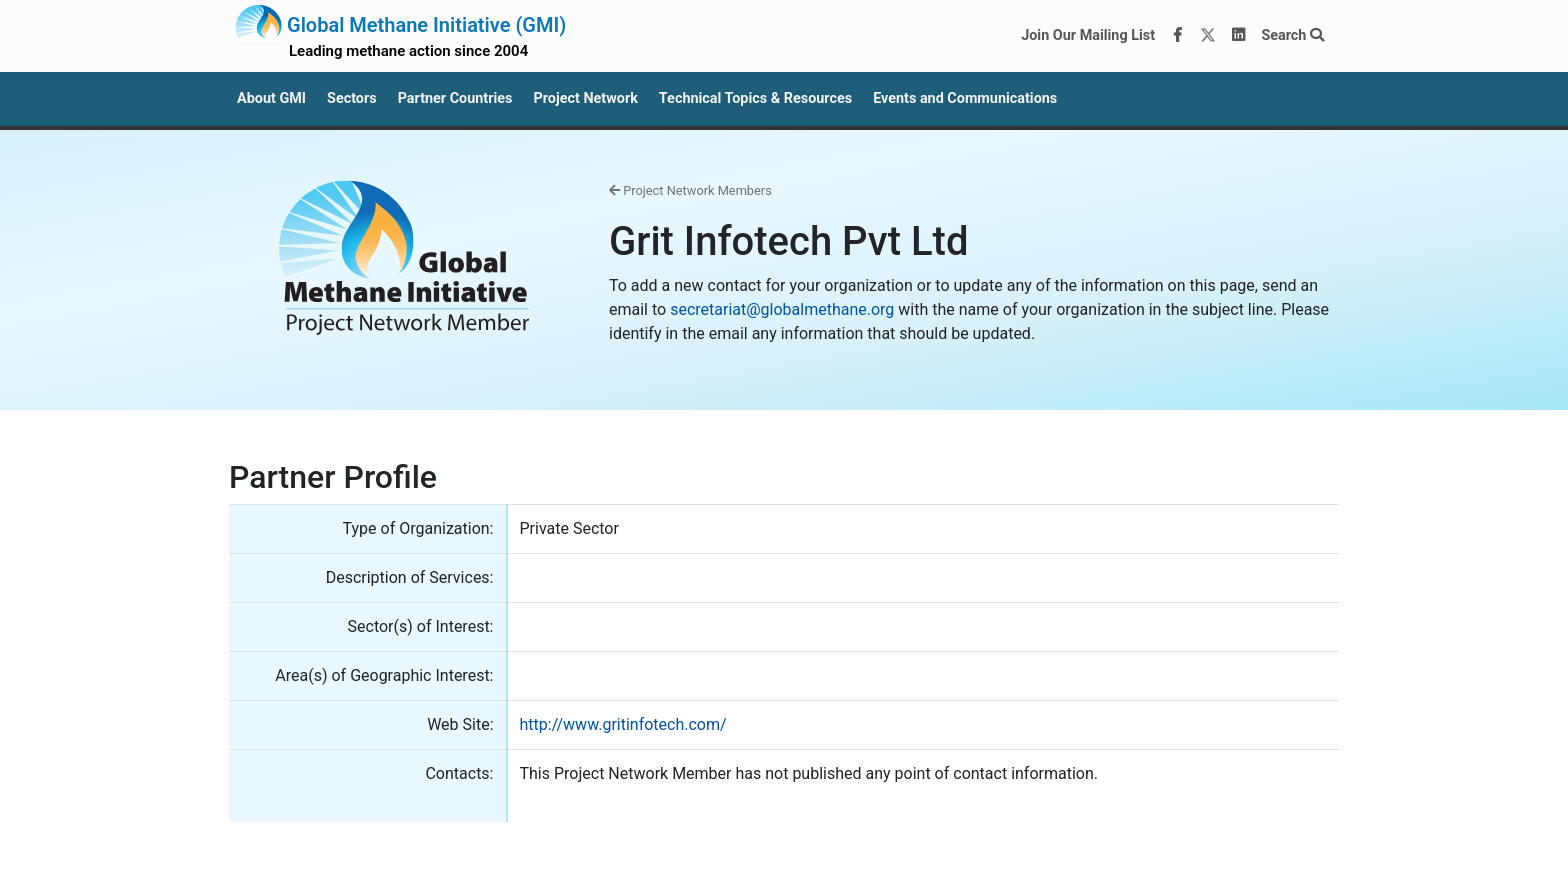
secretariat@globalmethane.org (782, 309)
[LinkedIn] (1239, 36)
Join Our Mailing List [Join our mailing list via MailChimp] (1088, 35)
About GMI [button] (271, 98)
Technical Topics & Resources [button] (755, 98)
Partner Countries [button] (455, 98)
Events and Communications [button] (965, 98)
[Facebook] (1178, 36)
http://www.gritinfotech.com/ (623, 724)
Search (1292, 35)
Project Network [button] (585, 98)
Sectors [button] (352, 98)
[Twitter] (1208, 36)
